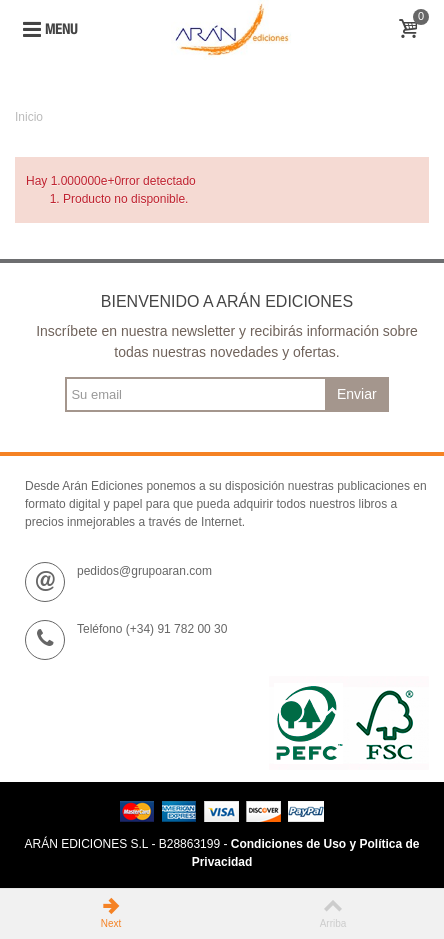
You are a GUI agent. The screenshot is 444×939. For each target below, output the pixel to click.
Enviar (357, 394)
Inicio (29, 117)
